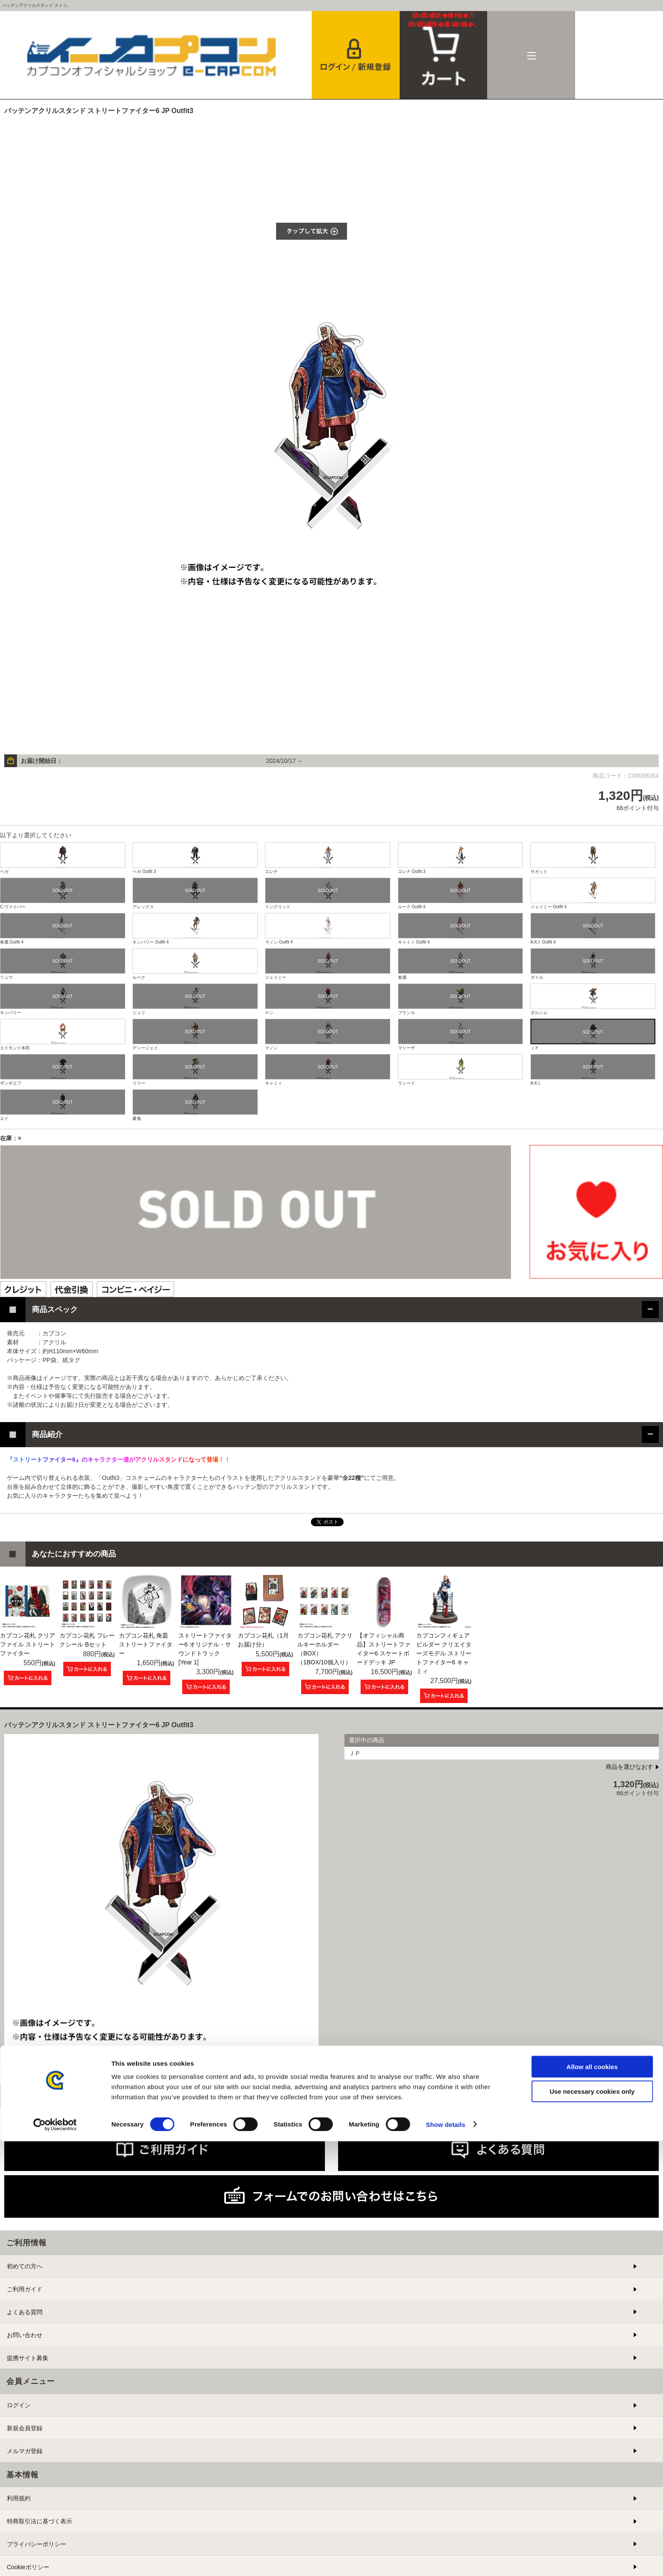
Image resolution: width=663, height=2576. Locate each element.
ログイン (19, 2405)
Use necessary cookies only (592, 2526)
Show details (446, 2559)
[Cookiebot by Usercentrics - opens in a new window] (55, 2559)
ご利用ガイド (24, 2289)
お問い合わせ (24, 2335)
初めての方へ (24, 2266)
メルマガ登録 (24, 2451)
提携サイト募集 (27, 2358)
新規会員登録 (24, 2428)
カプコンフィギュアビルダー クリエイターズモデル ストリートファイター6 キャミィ (443, 1653)
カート (444, 20)
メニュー (531, 55)
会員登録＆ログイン (356, 55)
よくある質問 (24, 2312)
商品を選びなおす (629, 1766)
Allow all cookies (592, 2501)
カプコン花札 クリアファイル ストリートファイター (27, 1644)
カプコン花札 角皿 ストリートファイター (145, 1644)
